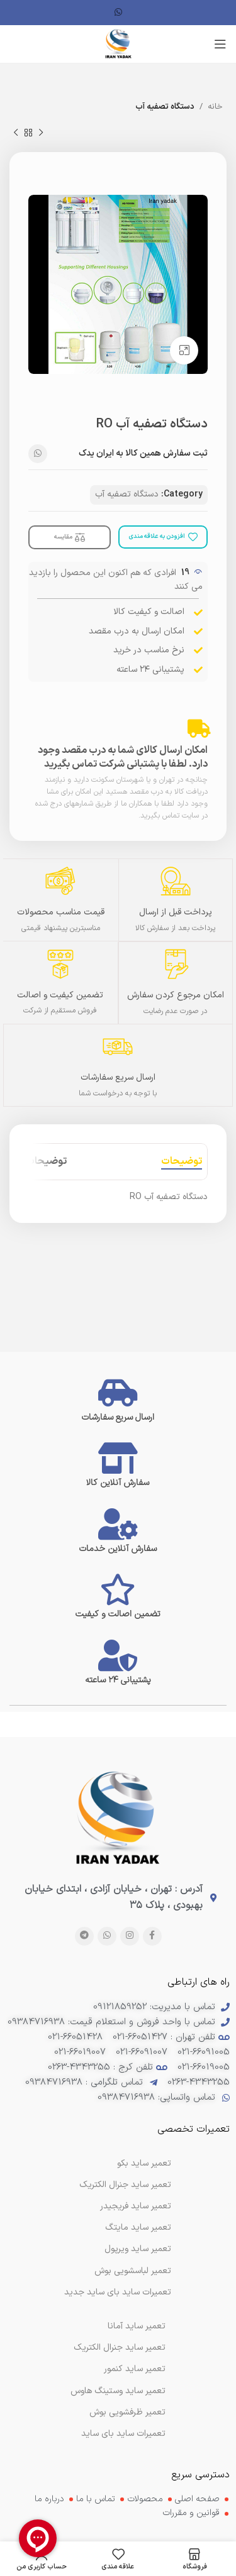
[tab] (181, 1162)
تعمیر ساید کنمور (135, 2369)
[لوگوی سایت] (118, 43)
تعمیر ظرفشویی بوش (127, 2412)
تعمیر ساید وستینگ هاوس (118, 2391)
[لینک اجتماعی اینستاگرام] (129, 1936)
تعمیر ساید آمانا (137, 2326)
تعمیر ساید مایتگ (138, 2227)
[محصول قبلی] (41, 132)
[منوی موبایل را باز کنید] (220, 44)
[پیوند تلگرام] (84, 1936)
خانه (215, 107)
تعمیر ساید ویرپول (137, 2248)
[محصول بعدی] (15, 132)
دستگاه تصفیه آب (164, 107)
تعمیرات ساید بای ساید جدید (117, 2292)
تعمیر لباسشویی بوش (132, 2270)
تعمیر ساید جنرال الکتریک (120, 2347)
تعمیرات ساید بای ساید (123, 2433)
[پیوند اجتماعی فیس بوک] (152, 1936)
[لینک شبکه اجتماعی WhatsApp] (118, 13)
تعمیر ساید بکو (144, 2163)
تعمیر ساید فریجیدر (135, 2206)
